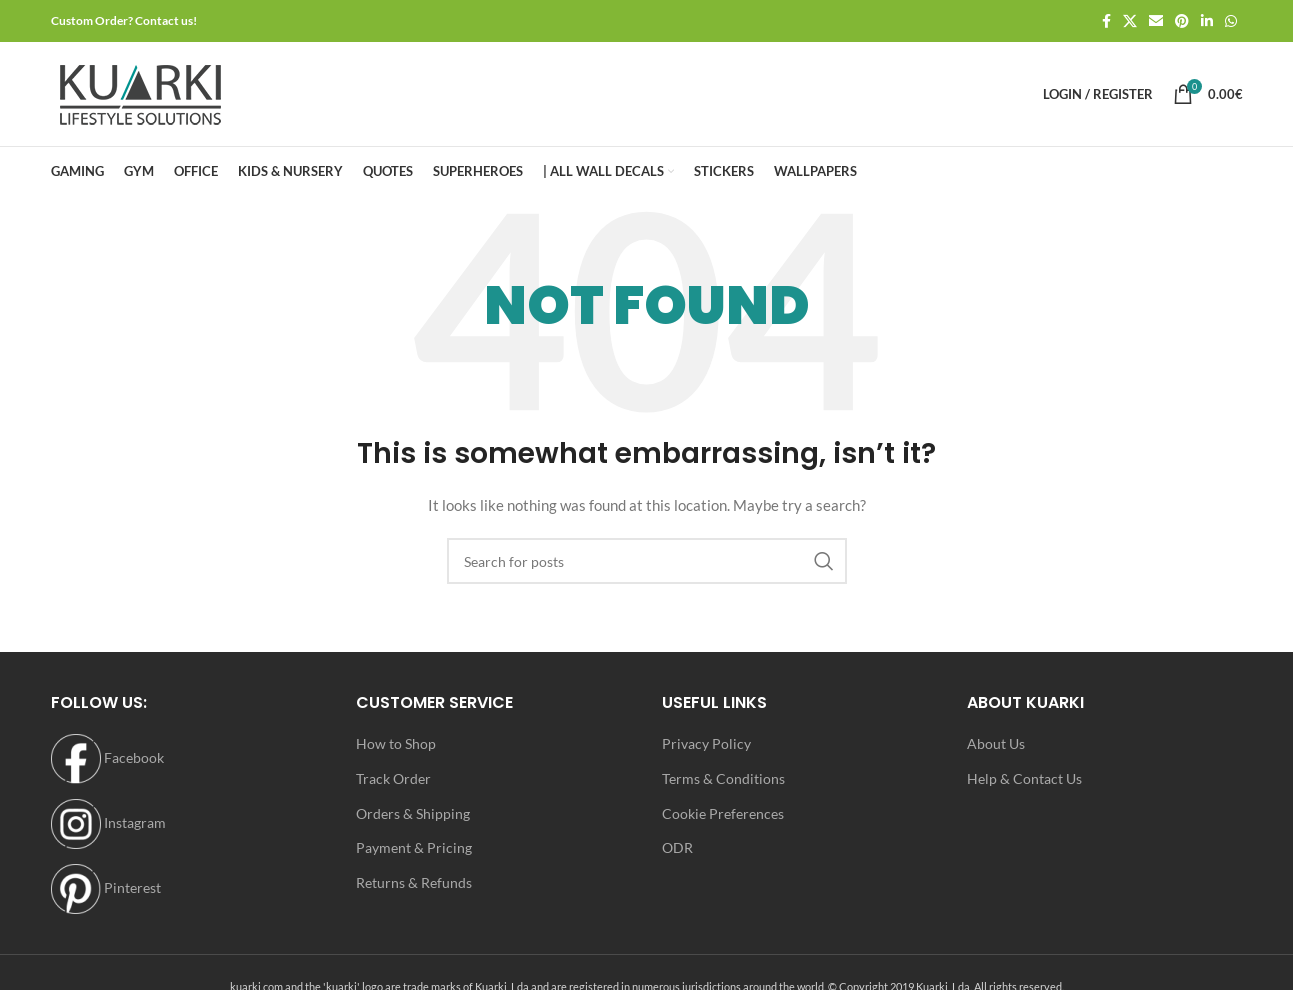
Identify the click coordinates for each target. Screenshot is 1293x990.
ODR (677, 847)
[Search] (647, 561)
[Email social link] (1156, 21)
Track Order (393, 778)
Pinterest (106, 887)
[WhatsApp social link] (1231, 21)
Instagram (108, 822)
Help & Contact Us (1024, 778)
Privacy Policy (706, 743)
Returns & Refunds (414, 882)
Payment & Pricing (414, 847)
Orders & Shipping (413, 813)
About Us (996, 743)
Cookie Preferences (723, 813)
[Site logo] (140, 92)
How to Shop (396, 743)
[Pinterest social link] (1182, 21)
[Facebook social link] (1106, 21)
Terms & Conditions (723, 778)
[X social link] (1130, 21)
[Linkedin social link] (1207, 21)
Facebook (107, 757)
